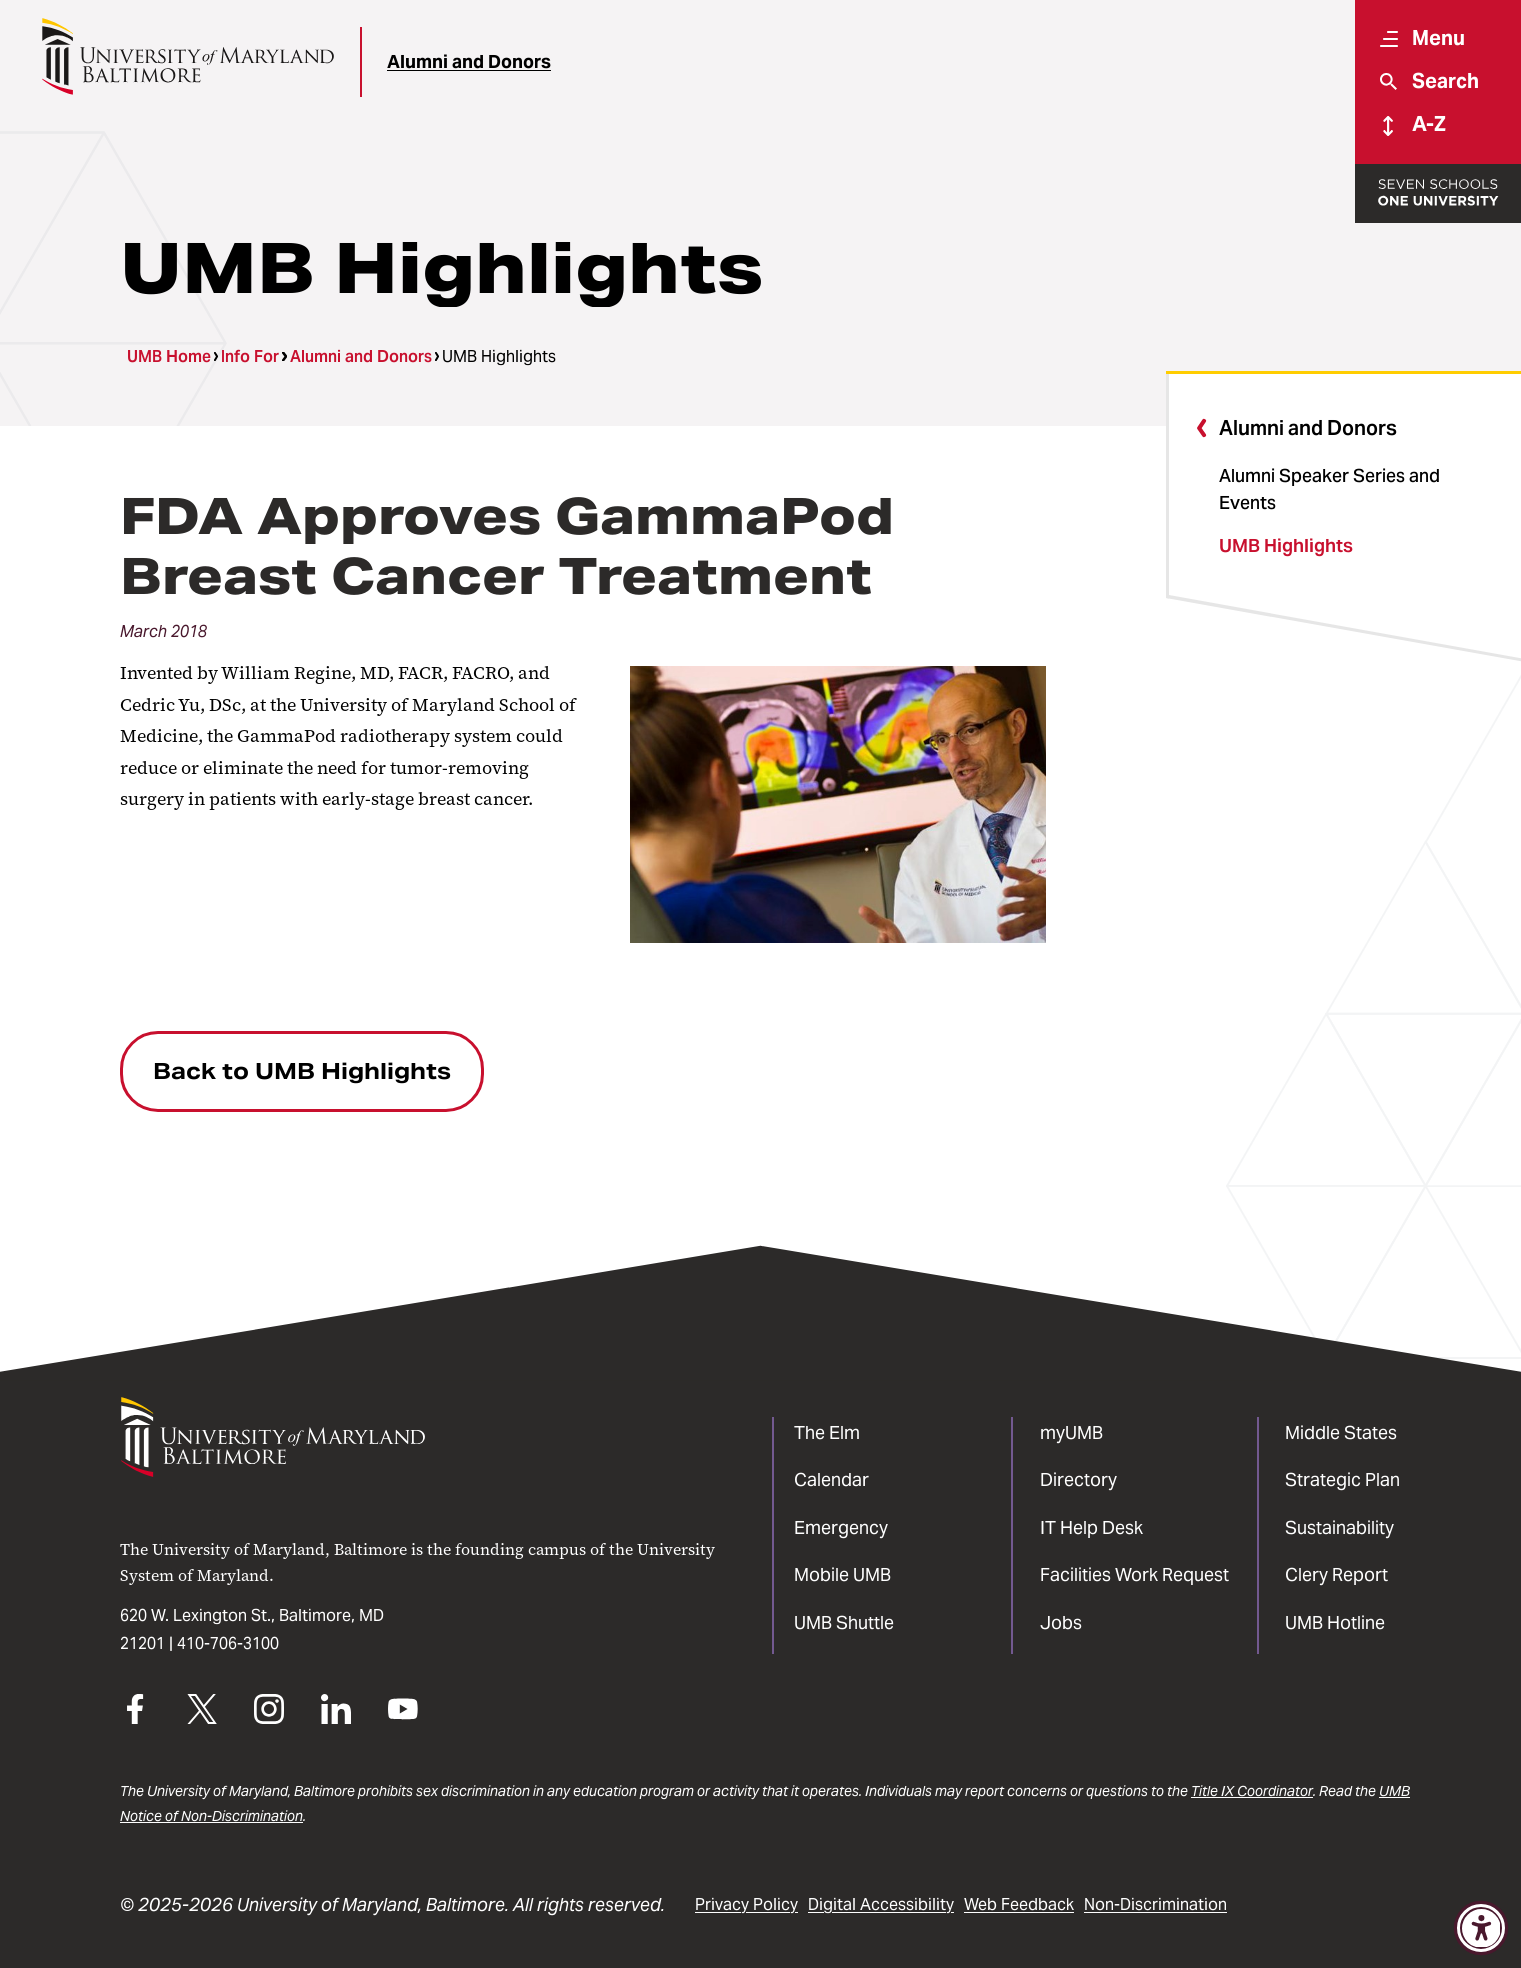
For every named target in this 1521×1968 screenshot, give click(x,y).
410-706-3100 (228, 1643)
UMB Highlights (1286, 545)
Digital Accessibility (881, 1904)
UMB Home (169, 356)
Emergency (841, 1527)
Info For (250, 356)
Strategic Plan (1342, 1479)
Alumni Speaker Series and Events (1329, 489)
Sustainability (1339, 1527)
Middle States (1341, 1432)
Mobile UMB (842, 1574)
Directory (1078, 1479)
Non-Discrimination (1155, 1904)
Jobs (1061, 1622)
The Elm (827, 1432)
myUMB (1071, 1432)
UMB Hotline (1335, 1622)
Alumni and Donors (469, 61)
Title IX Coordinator (1252, 1791)
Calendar (831, 1479)
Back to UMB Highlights (302, 1071)
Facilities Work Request (1134, 1574)
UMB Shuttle (844, 1622)
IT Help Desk (1091, 1527)
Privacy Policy (746, 1904)
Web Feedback (1019, 1904)
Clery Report (1336, 1574)
